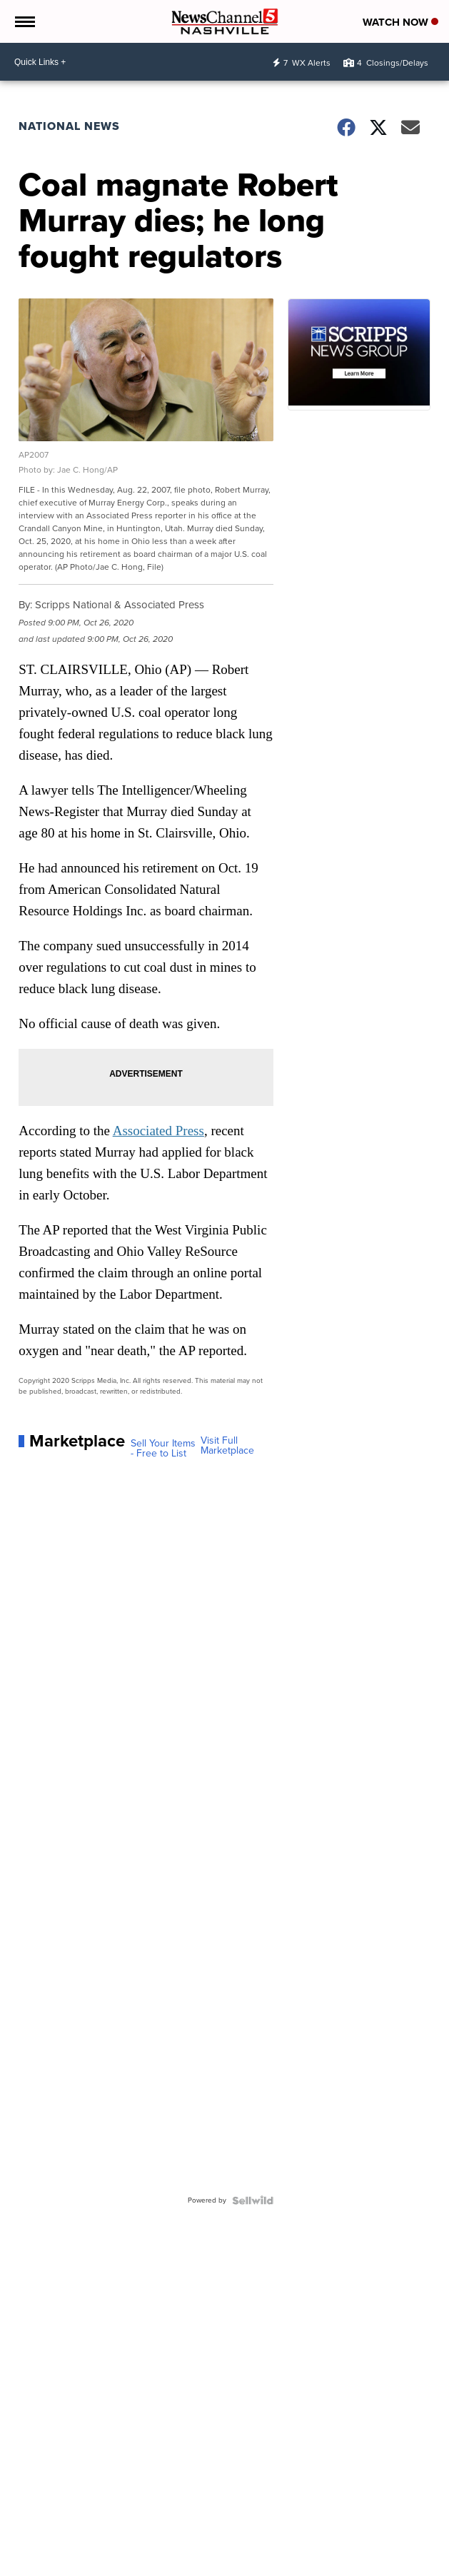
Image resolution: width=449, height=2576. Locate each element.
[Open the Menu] (24, 21)
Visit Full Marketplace (227, 1446)
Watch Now (400, 22)
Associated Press (158, 1130)
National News (69, 126)
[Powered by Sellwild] (252, 2200)
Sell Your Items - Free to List (163, 1449)
